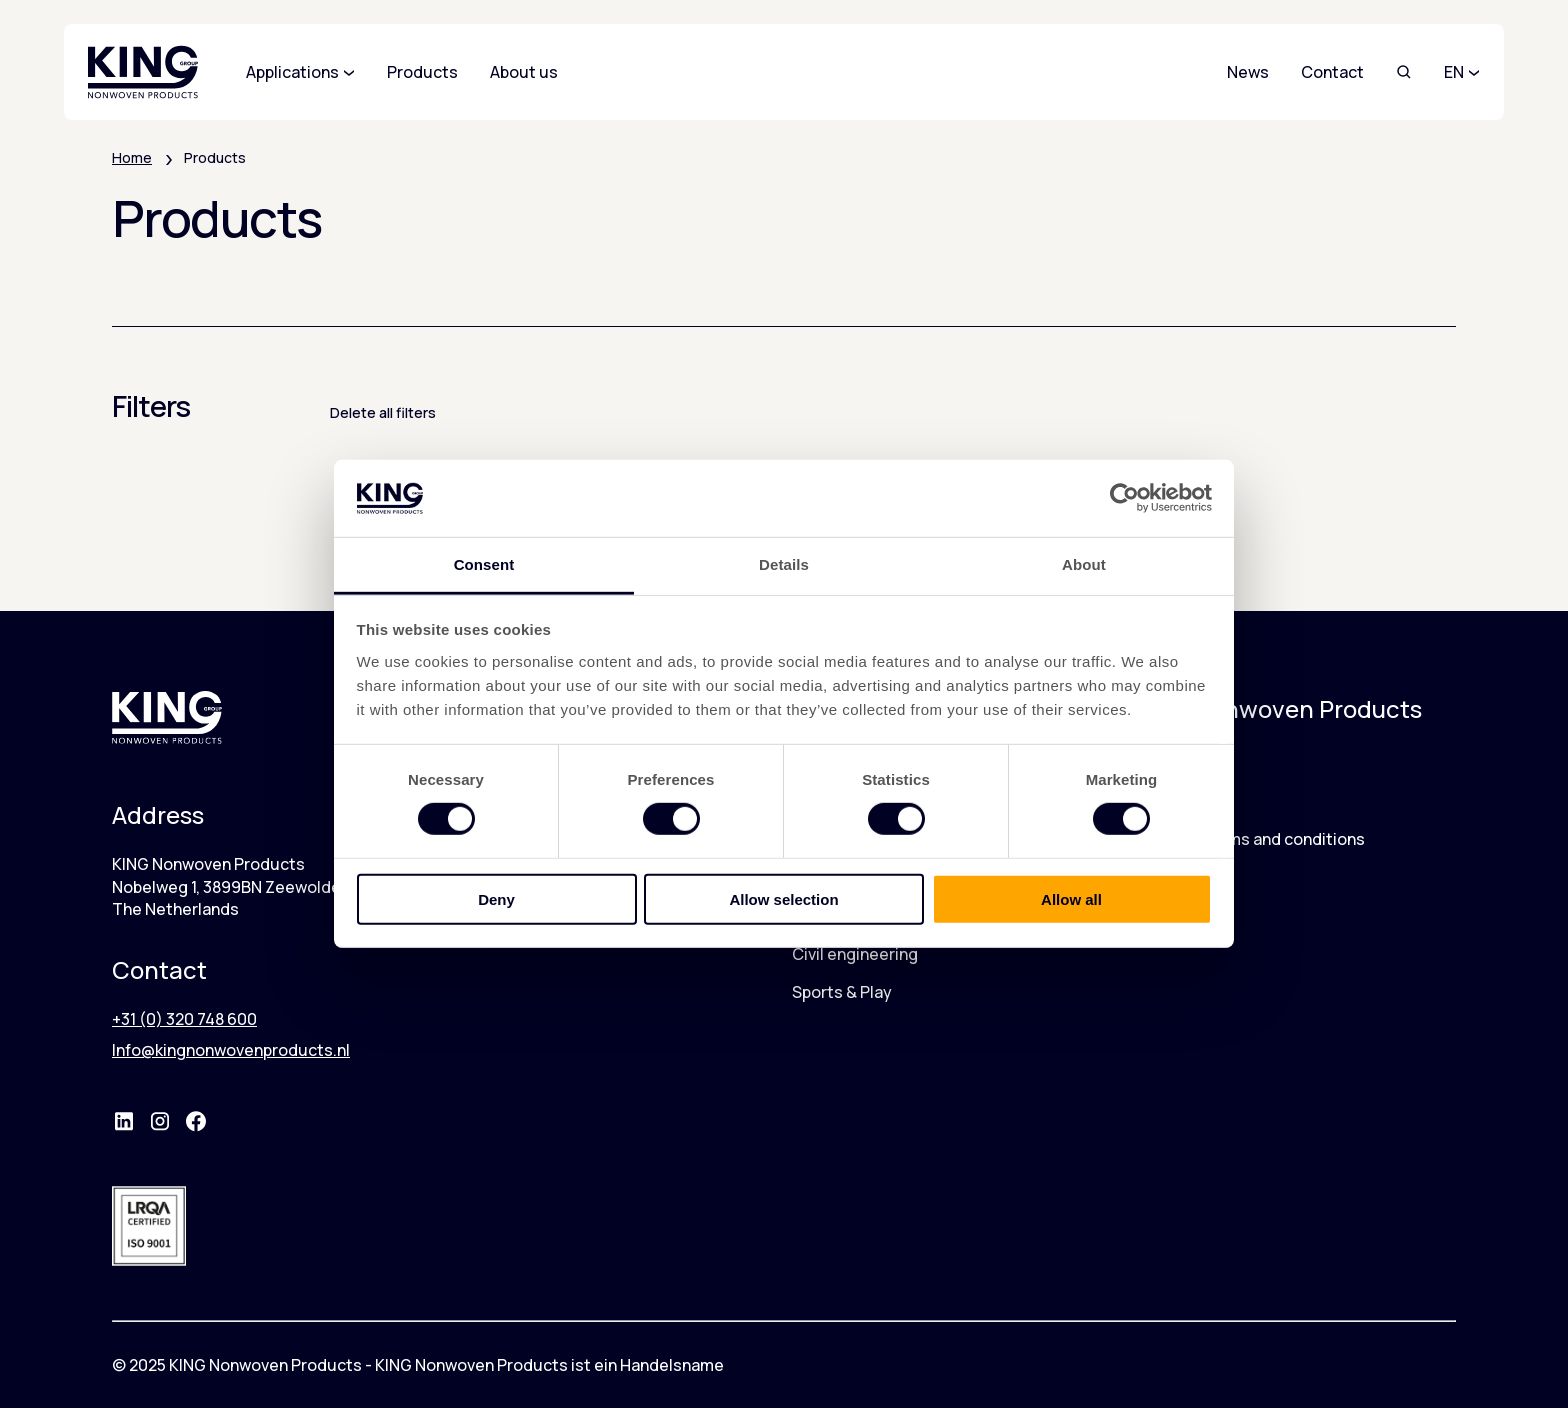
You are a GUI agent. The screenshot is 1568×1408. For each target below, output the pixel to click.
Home (132, 157)
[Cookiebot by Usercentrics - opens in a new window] (1124, 498)
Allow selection (783, 898)
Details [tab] (784, 564)
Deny (496, 898)
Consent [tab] (484, 564)
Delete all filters (383, 412)
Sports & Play (842, 992)
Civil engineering (855, 954)
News (1248, 72)
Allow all (1071, 898)
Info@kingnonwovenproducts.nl (231, 1050)
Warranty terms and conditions (1248, 839)
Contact (1332, 72)
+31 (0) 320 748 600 (184, 1019)
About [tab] (1084, 564)
